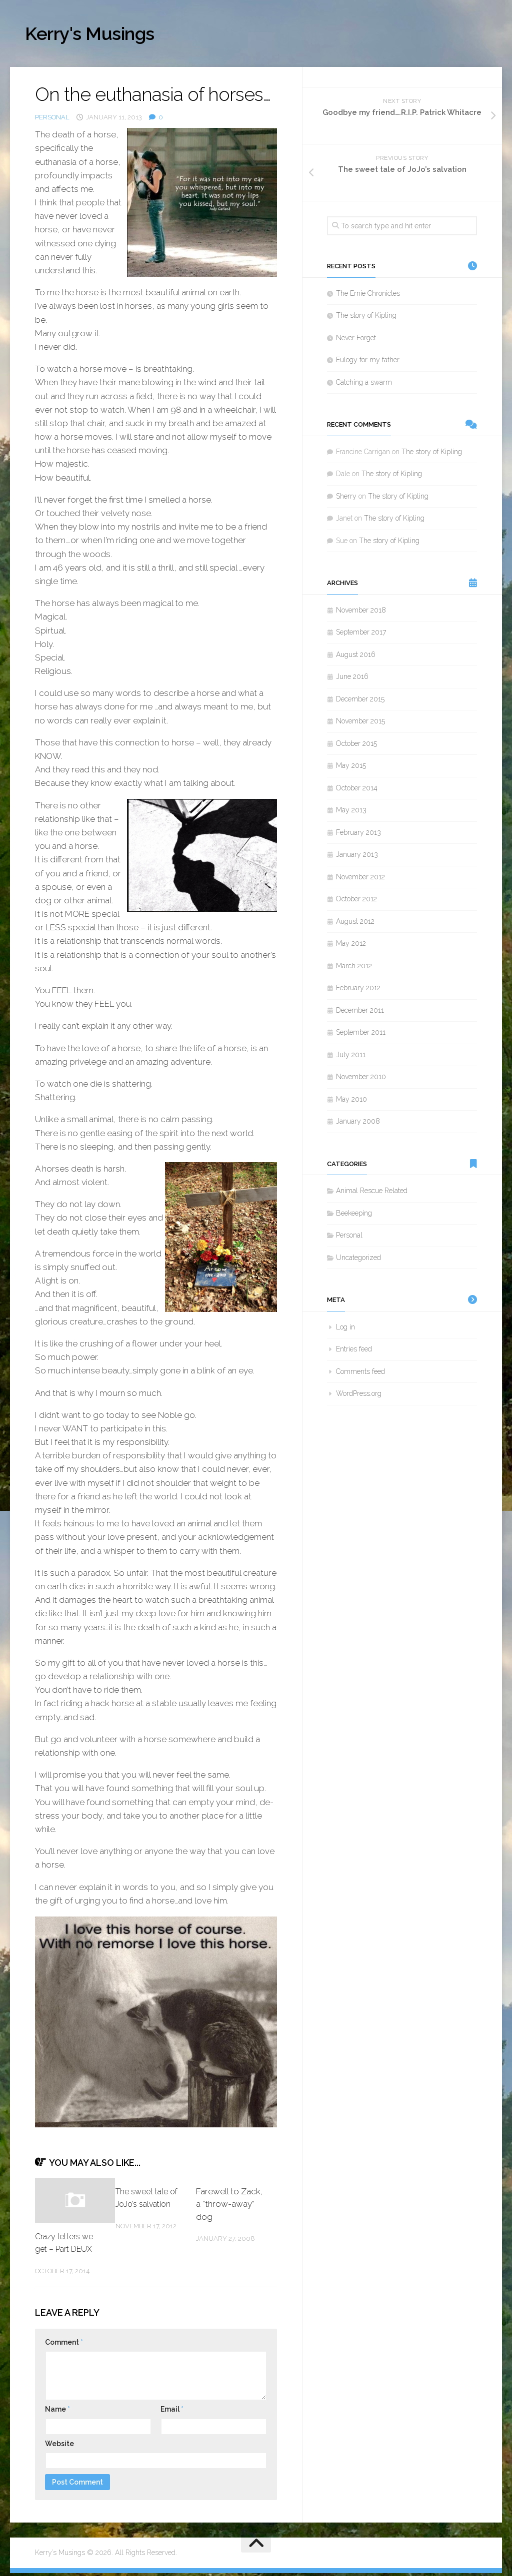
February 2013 (358, 835)
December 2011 (360, 1013)
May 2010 (351, 1102)
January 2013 (357, 857)
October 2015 (356, 746)
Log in (345, 1330)
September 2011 (361, 1035)
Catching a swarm (364, 385)
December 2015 (360, 702)
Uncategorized (358, 1261)
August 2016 (356, 657)
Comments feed (360, 1374)
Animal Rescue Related (372, 1194)
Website (59, 2447)
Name (57, 2412)
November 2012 (360, 880)
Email (172, 2412)
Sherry (346, 499)
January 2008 (358, 1124)
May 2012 (351, 946)
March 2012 (354, 969)
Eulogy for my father (368, 363)
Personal (52, 119)
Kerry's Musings (100, 34)
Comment (64, 2345)
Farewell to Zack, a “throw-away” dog (229, 2207)
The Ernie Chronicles (368, 296)
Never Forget (356, 341)
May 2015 (351, 768)
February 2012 (358, 991)
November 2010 (361, 1080)
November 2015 (360, 724)
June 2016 (352, 679)
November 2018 (361, 613)
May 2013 (351, 813)
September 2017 (361, 635)
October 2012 (356, 902)
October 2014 (357, 791)
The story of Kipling (366, 318)
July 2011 (351, 1058)
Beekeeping (354, 1216)
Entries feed (354, 1352)
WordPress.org (359, 1396)
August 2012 (355, 924)
